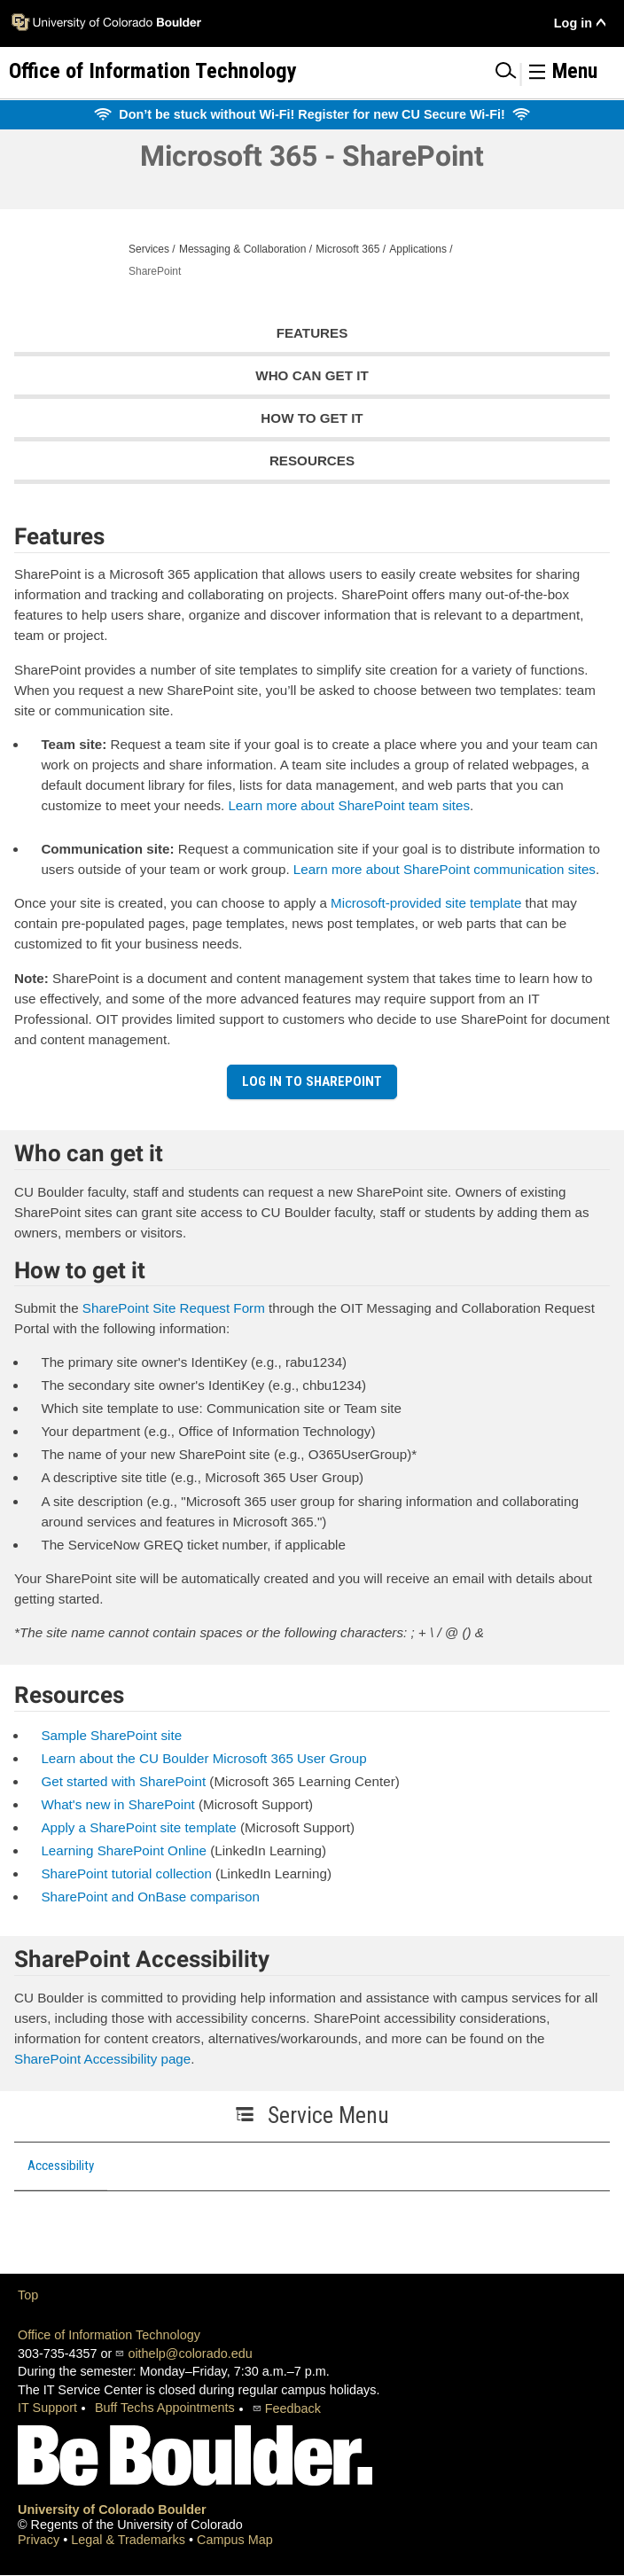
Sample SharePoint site (111, 1735)
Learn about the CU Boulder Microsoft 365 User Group (203, 1758)
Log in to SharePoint (312, 1081)
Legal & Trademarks (130, 2540)
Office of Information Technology (109, 2335)
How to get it (312, 417)
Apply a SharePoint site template (138, 1827)
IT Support (47, 2407)
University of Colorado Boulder (112, 2509)
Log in (573, 23)
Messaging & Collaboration (242, 249)
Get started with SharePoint (123, 1781)
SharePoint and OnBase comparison (150, 1896)
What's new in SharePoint (117, 1804)
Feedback (293, 2408)
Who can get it (311, 375)
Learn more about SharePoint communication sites (444, 869)
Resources (312, 460)
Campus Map (235, 2540)
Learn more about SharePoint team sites (349, 805)
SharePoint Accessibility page (102, 2058)
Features (312, 332)
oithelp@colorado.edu (190, 2353)
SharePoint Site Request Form (173, 1307)
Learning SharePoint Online (124, 1850)
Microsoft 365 (347, 249)
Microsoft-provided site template (426, 902)
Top (28, 2295)
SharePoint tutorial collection (126, 1873)
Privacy (40, 2540)
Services (149, 249)
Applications (418, 249)
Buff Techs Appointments (165, 2407)
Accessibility (60, 2166)
